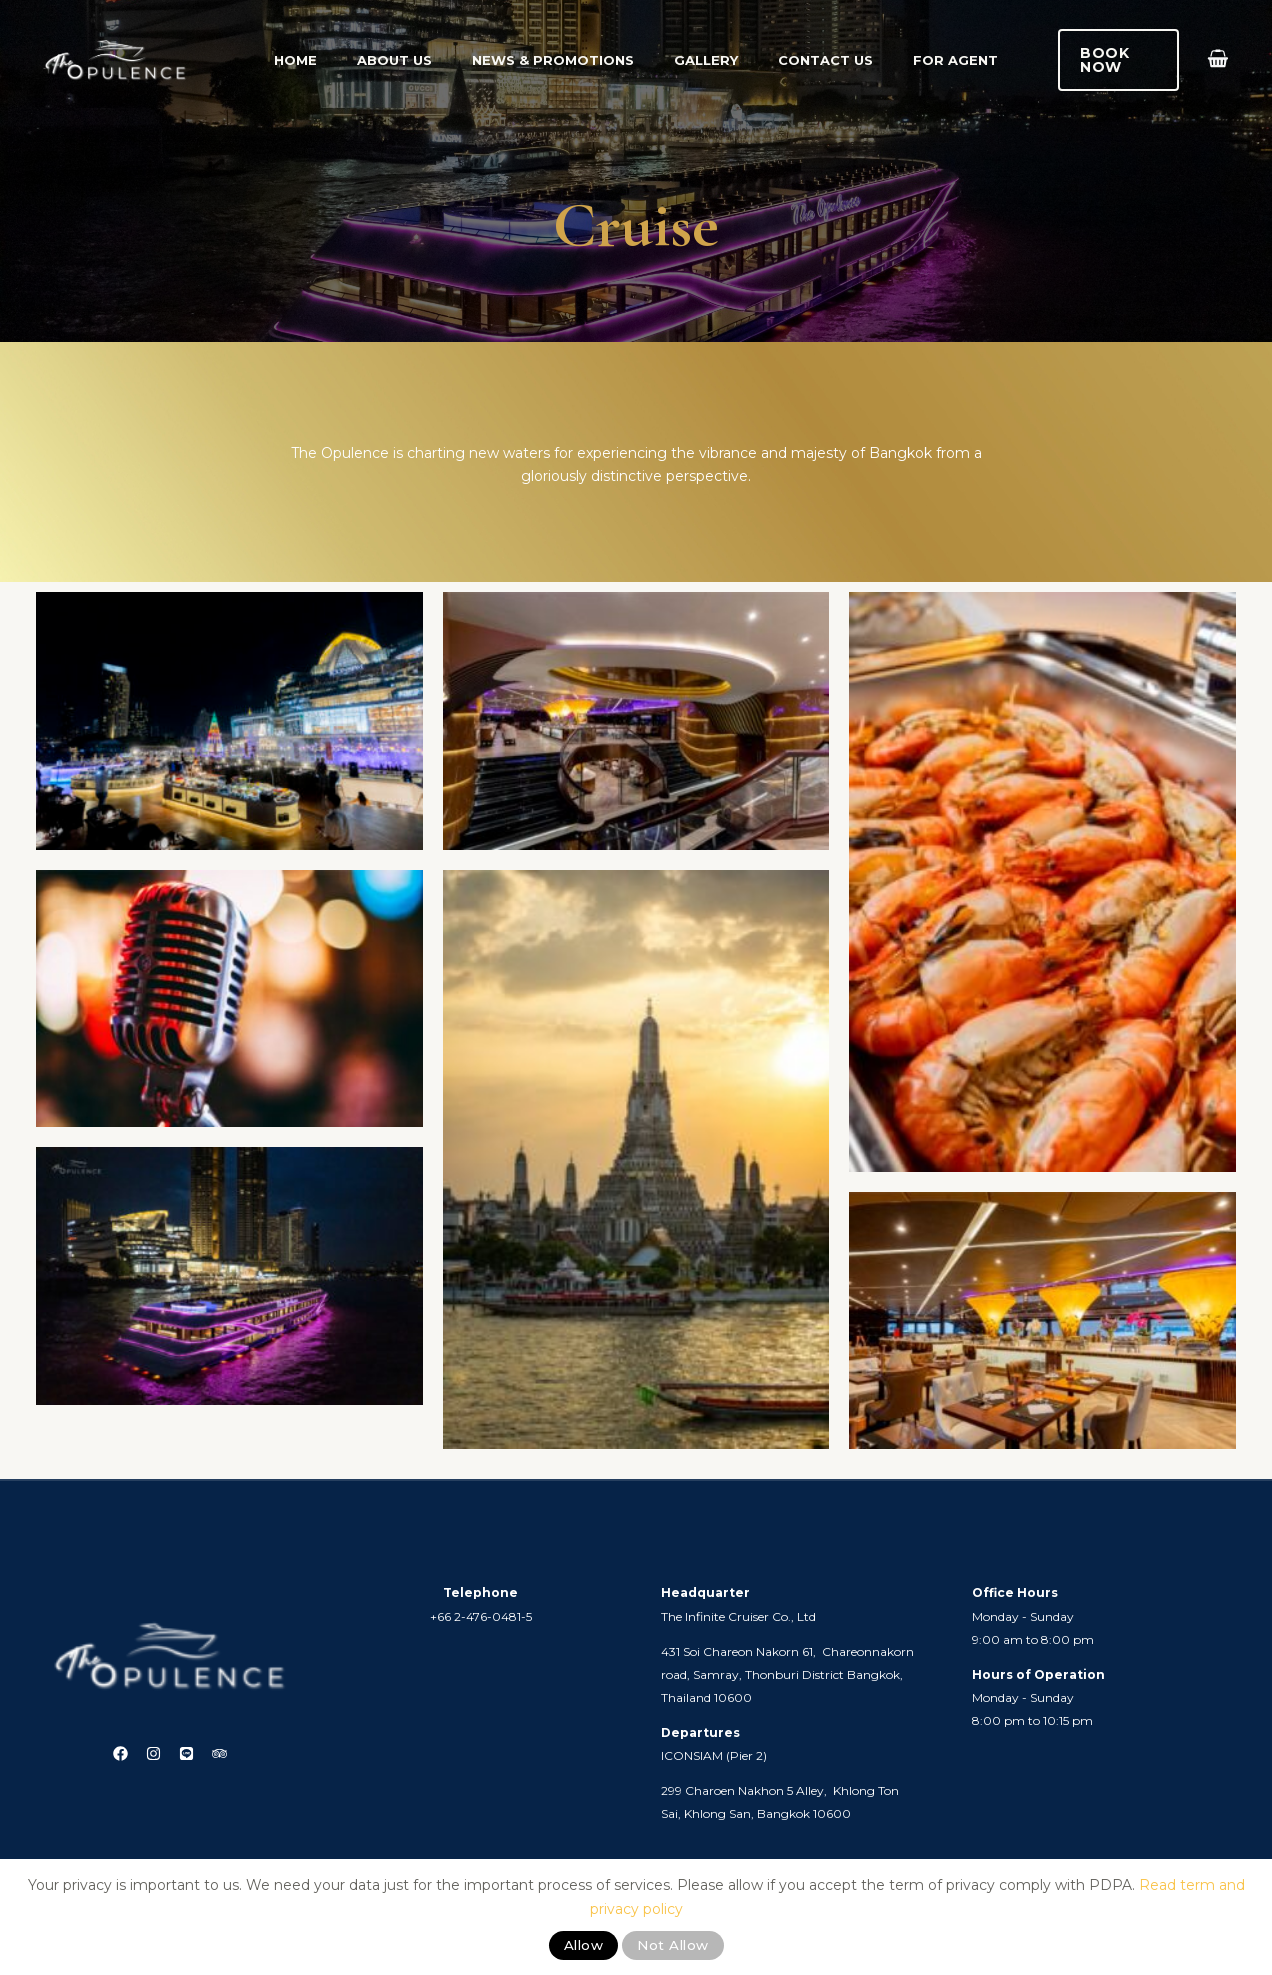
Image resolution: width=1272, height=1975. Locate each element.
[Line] (192, 1754)
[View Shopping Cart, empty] (1217, 60)
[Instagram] (147, 1754)
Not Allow (673, 1945)
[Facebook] (102, 1754)
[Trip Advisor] (237, 1754)
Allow (584, 1945)
